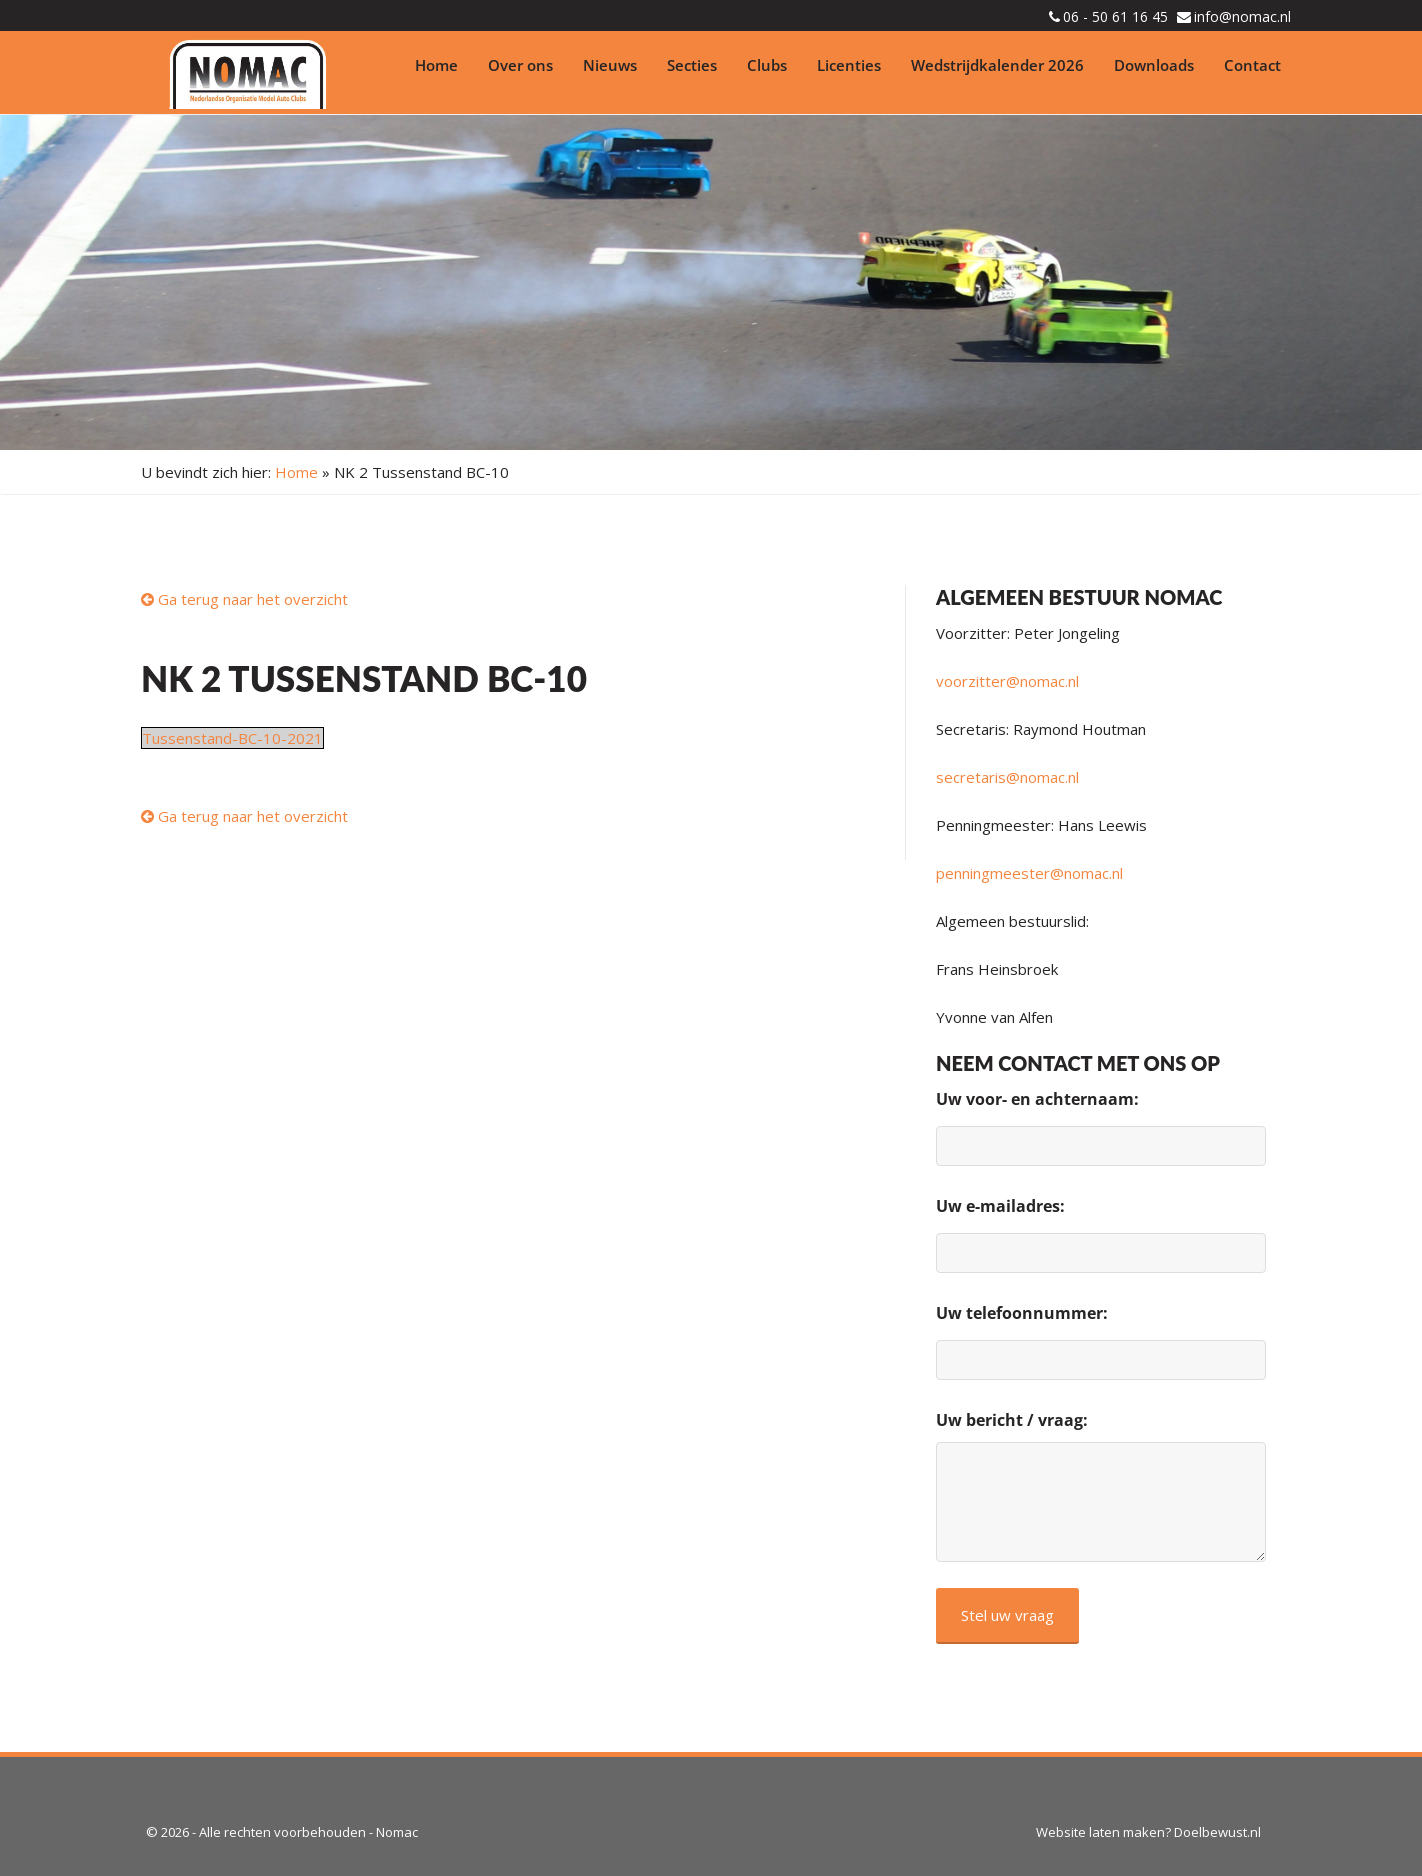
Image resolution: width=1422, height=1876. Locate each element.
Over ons (520, 65)
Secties (692, 65)
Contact (1252, 65)
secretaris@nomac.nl (1007, 777)
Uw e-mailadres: (1000, 1206)
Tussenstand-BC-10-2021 (232, 738)
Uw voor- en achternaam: (1037, 1099)
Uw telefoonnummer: (1022, 1313)
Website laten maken (1100, 1832)
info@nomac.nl (1242, 16)
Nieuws (610, 65)
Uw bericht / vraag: (1012, 1420)
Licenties (849, 65)
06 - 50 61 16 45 (1115, 16)
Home (436, 65)
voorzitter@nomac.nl (1007, 681)
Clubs (767, 65)
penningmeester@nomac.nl (1029, 873)
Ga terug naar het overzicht (244, 599)
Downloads (1154, 65)
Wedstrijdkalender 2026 (997, 65)
